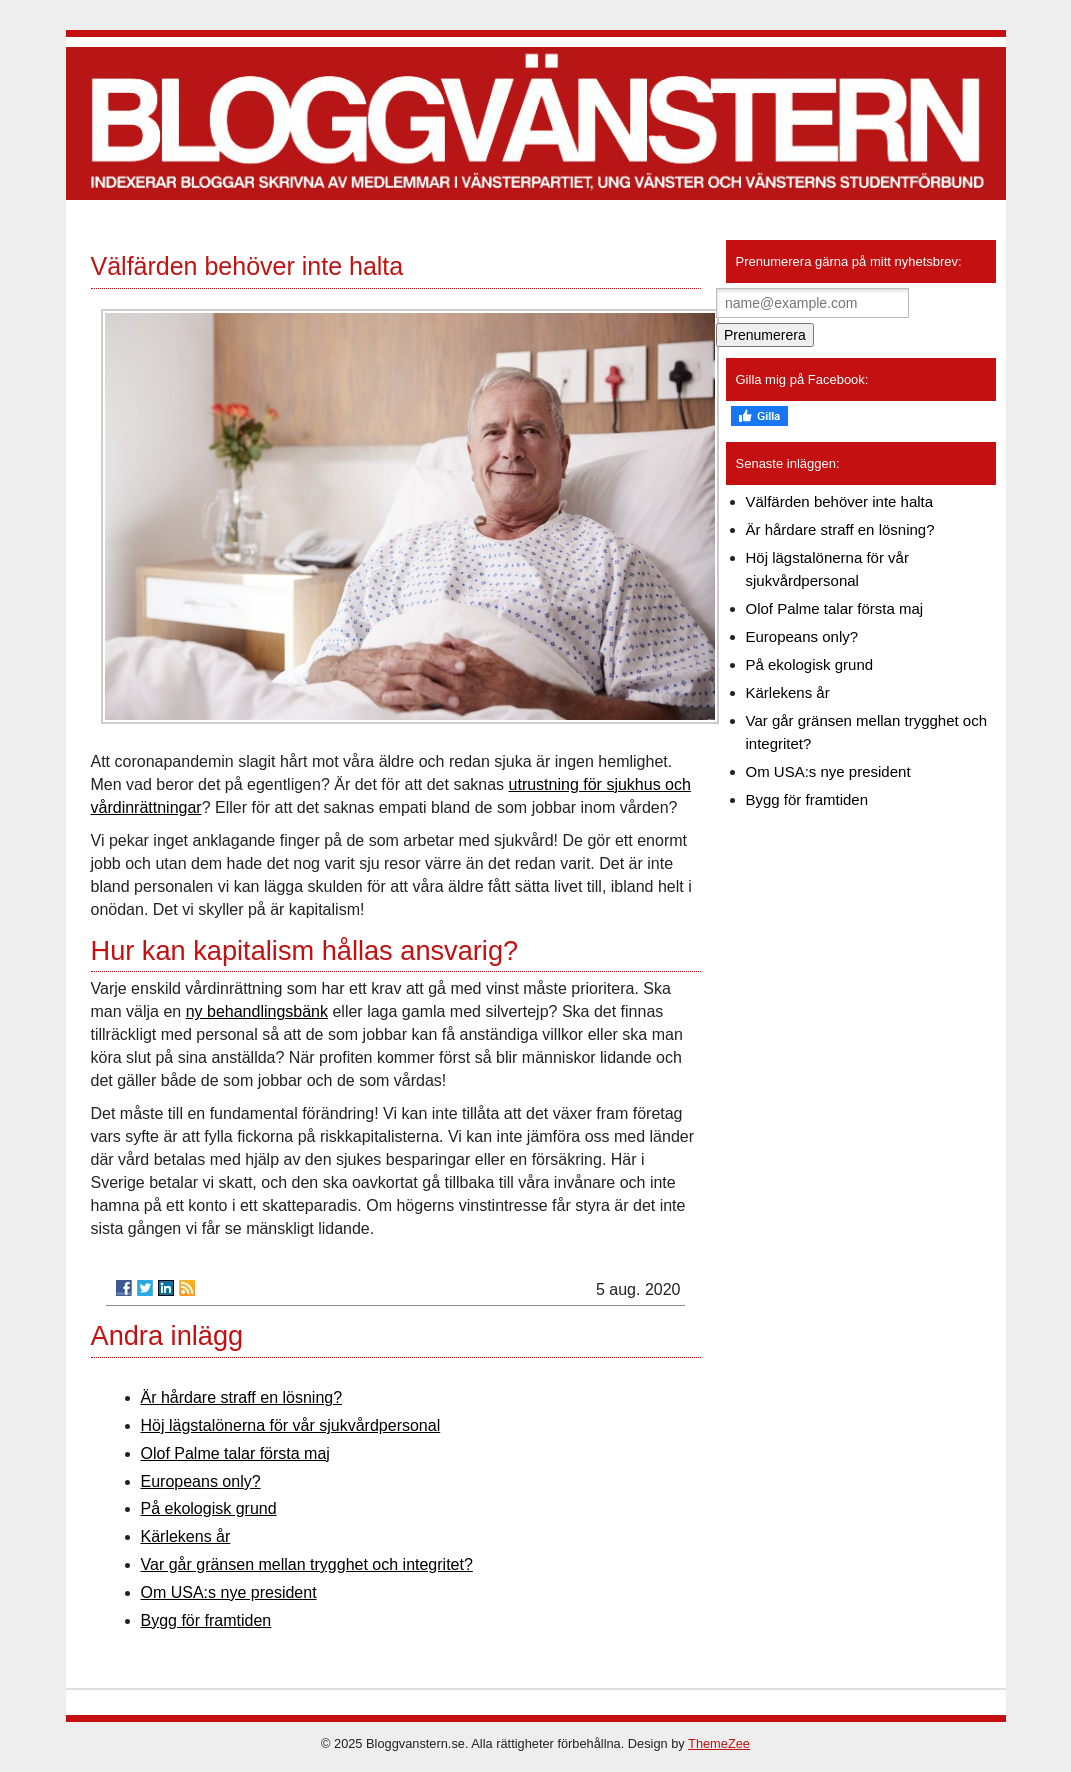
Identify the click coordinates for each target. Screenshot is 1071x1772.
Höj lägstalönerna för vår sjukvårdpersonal (291, 1425)
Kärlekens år (186, 1536)
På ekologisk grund (209, 1508)
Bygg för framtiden (206, 1620)
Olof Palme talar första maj (235, 1453)
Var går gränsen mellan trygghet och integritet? (307, 1564)
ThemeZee (719, 1743)
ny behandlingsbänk (257, 1011)
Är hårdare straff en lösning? (242, 1397)
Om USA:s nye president (229, 1592)
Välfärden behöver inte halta (840, 501)
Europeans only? (201, 1481)
